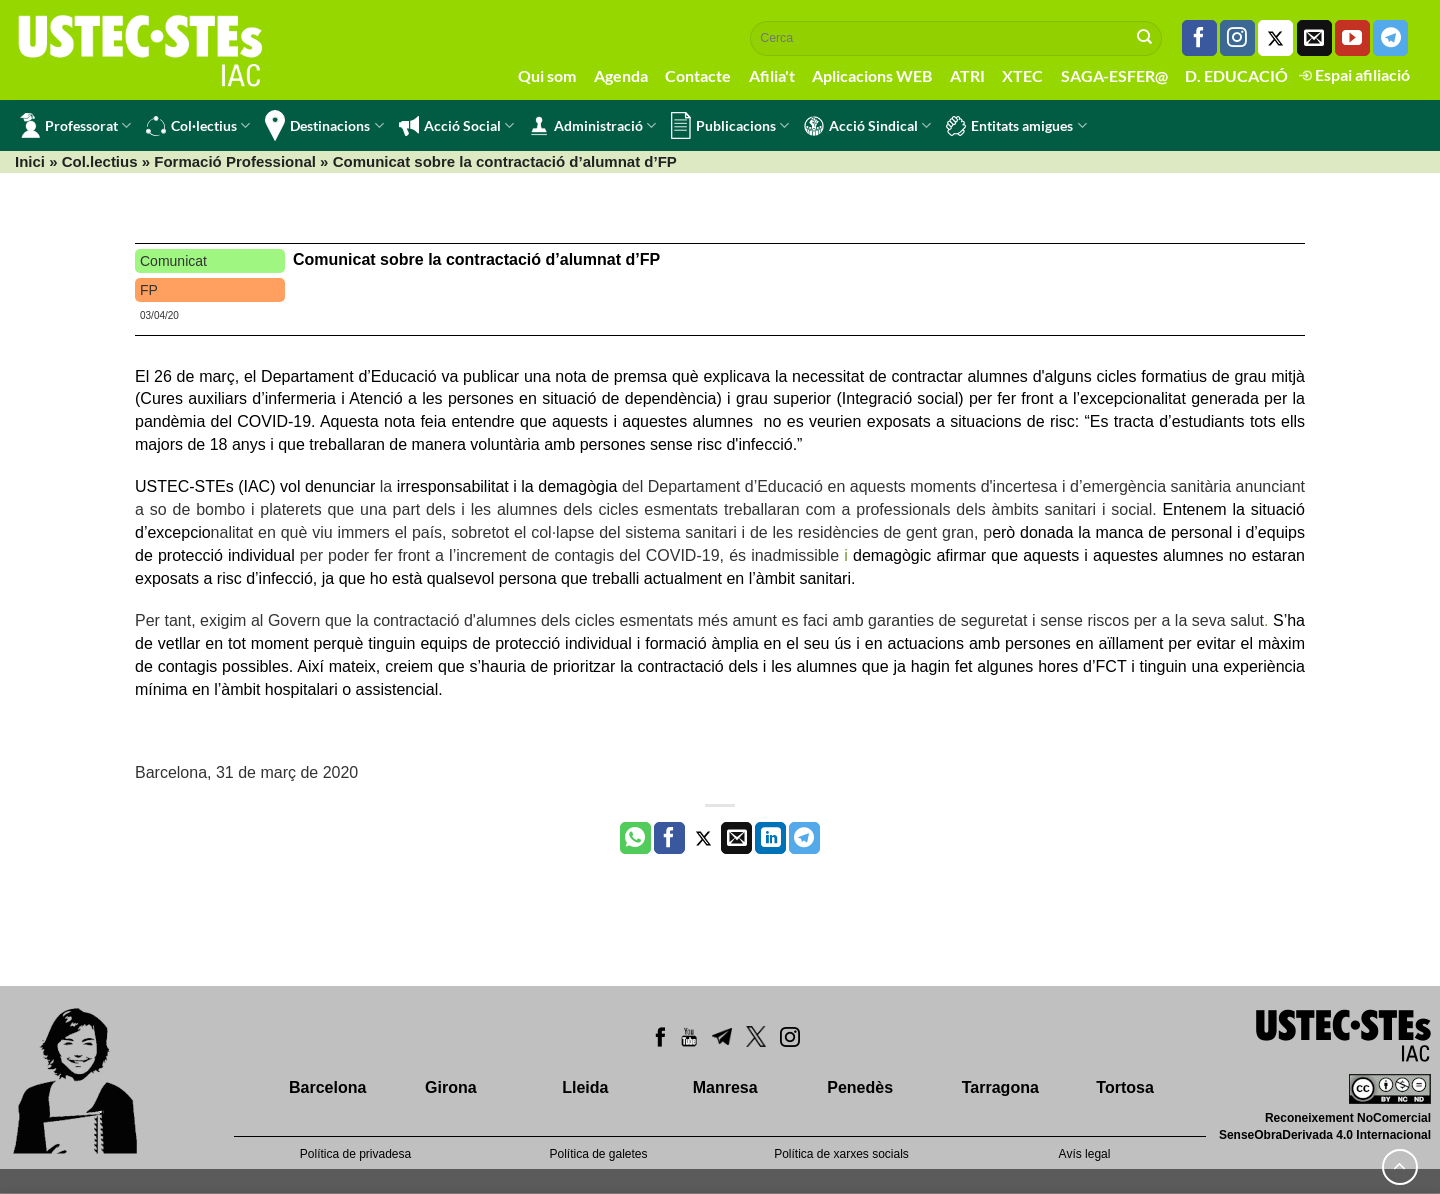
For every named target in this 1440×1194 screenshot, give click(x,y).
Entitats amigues (1016, 126)
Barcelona (327, 1087)
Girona (451, 1087)
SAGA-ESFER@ (1114, 75)
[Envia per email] (736, 838)
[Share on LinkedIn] (770, 838)
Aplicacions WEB (872, 75)
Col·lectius (198, 126)
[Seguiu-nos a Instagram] (1237, 38)
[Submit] (1145, 38)
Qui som (547, 75)
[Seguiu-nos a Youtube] (1352, 38)
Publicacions (730, 125)
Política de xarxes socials (841, 1154)
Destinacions (324, 125)
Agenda (621, 75)
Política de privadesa (355, 1154)
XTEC (1022, 75)
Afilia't (772, 75)
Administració (592, 126)
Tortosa (1124, 1087)
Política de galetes (598, 1154)
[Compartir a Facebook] (669, 838)
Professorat (75, 125)
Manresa (725, 1087)
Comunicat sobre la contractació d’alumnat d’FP (476, 259)
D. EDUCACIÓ (1236, 75)
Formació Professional (235, 161)
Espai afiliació (1354, 74)
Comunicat (173, 261)
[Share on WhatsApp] (635, 838)
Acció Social (456, 126)
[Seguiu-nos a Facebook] (1199, 38)
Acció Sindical (867, 126)
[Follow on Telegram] (1390, 38)
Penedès (860, 1087)
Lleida (585, 1087)
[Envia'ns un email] (1314, 38)
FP (149, 290)
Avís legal (1085, 1154)
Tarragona (1000, 1087)
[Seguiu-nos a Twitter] (1275, 38)
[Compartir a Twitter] (703, 838)
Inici (30, 161)
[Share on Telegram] (804, 838)
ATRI (967, 75)
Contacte (698, 75)
